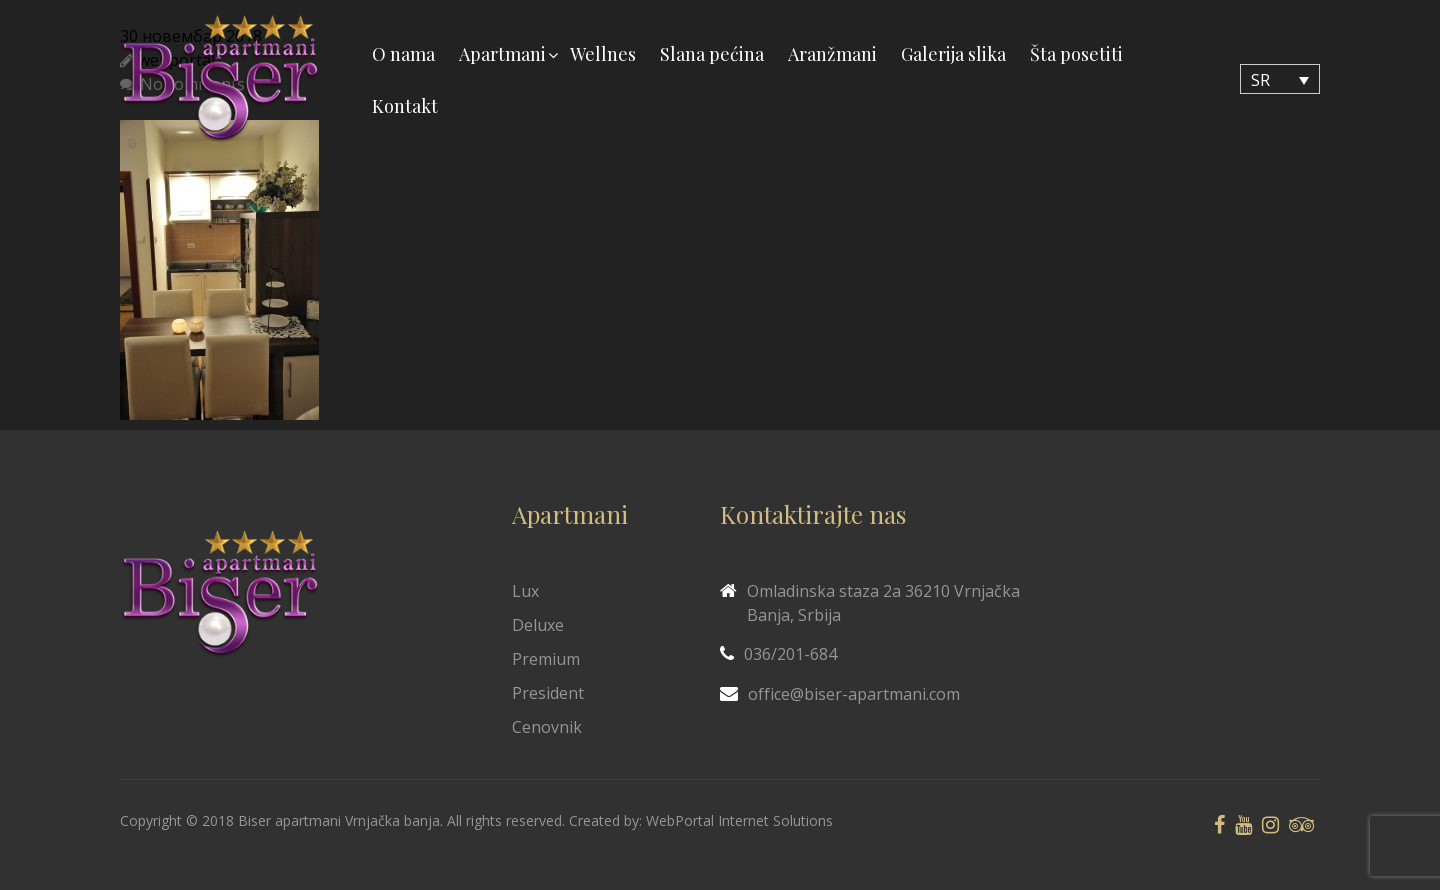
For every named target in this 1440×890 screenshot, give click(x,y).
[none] (1280, 79)
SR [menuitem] (1260, 80)
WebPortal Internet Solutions (739, 820)
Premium (546, 659)
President (548, 693)
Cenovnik (547, 727)
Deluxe (538, 625)
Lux (525, 591)
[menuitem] (1280, 79)
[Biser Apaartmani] (220, 79)
